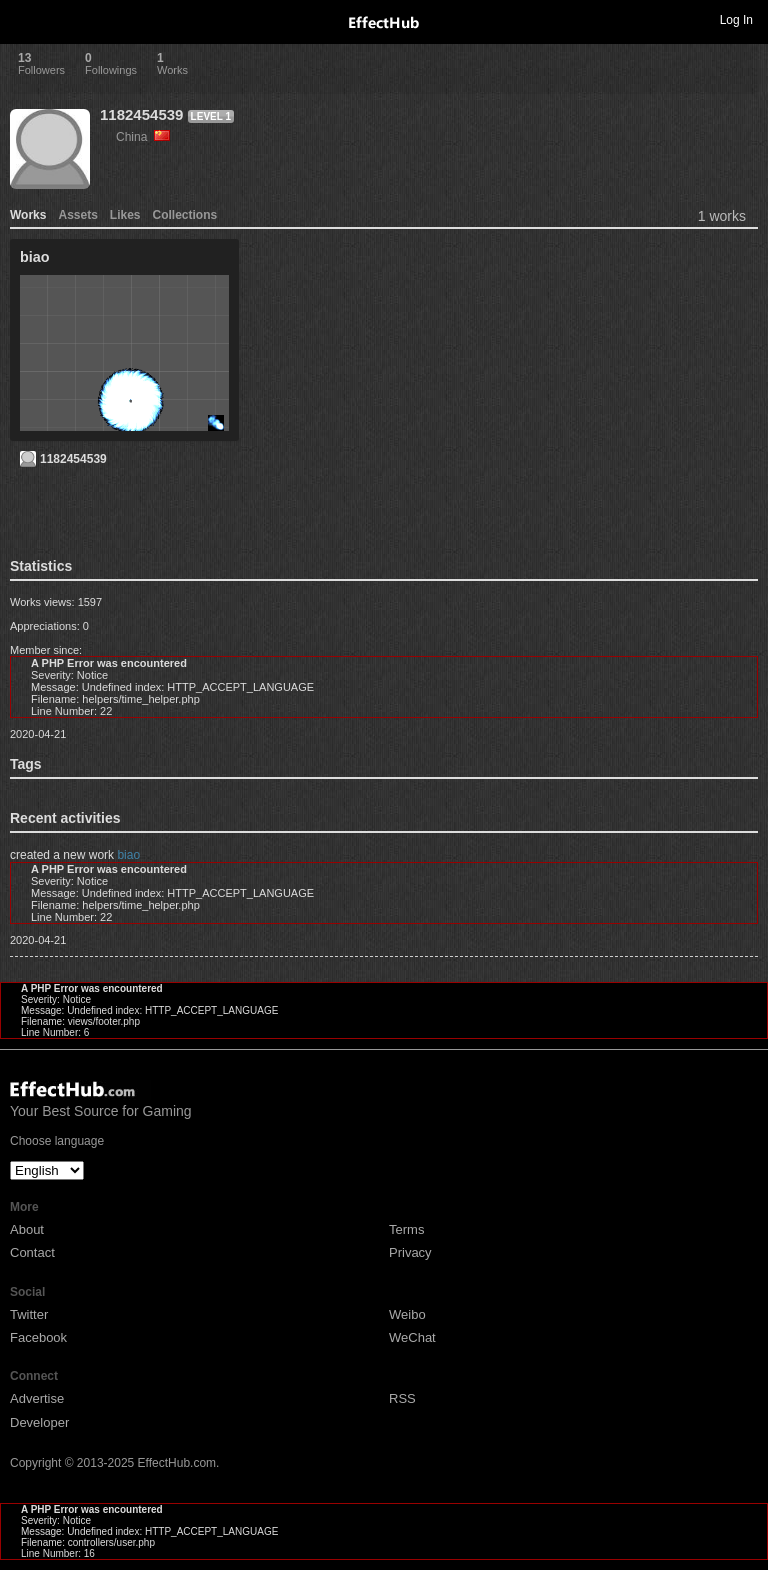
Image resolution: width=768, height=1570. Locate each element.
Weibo (407, 1314)
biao (128, 855)
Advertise (37, 1398)
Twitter (29, 1314)
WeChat (412, 1337)
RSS (402, 1398)
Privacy (410, 1252)
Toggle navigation (24, 19)
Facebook (38, 1337)
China (143, 137)
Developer (39, 1422)
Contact (32, 1252)
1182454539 (141, 114)
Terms (406, 1229)
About (27, 1229)
